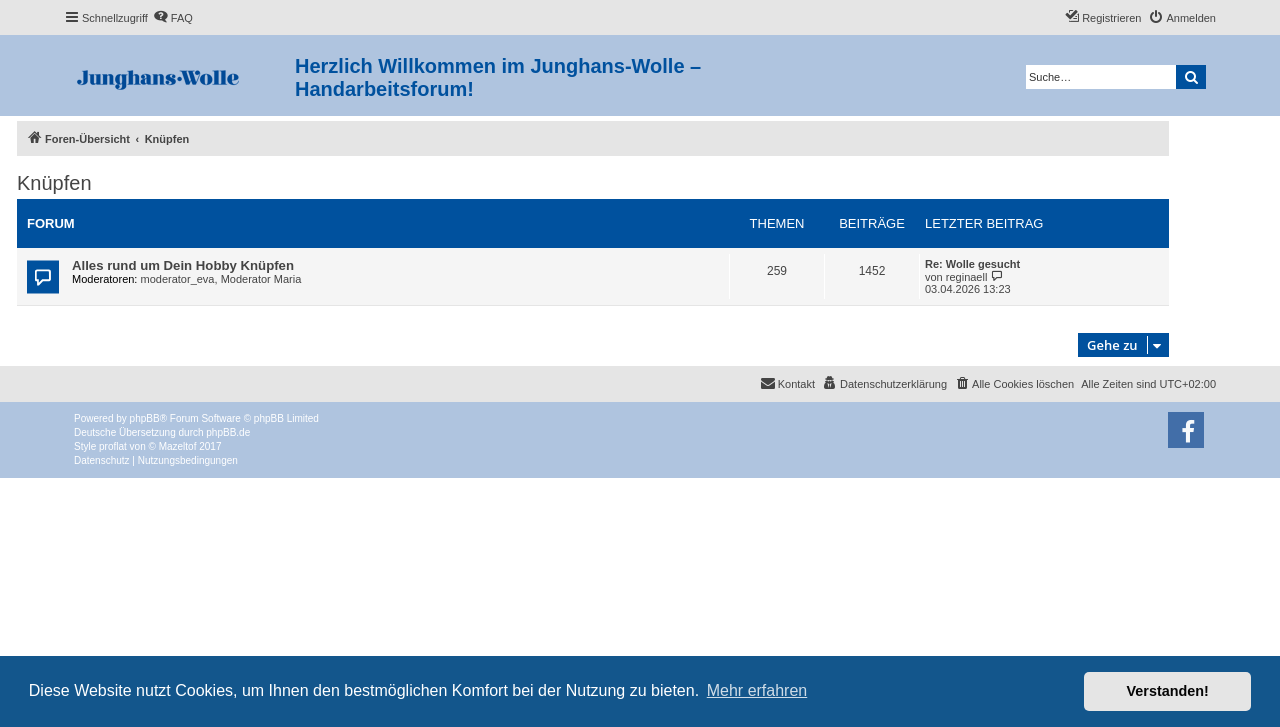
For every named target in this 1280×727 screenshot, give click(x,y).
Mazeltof (178, 446)
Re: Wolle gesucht (972, 264)
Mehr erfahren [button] (757, 690)
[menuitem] (173, 18)
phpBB (145, 418)
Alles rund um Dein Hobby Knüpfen (183, 265)
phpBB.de (228, 432)
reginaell (967, 277)
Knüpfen (54, 183)
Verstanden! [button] (1168, 691)
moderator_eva (178, 279)
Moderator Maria (261, 279)
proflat (113, 446)
